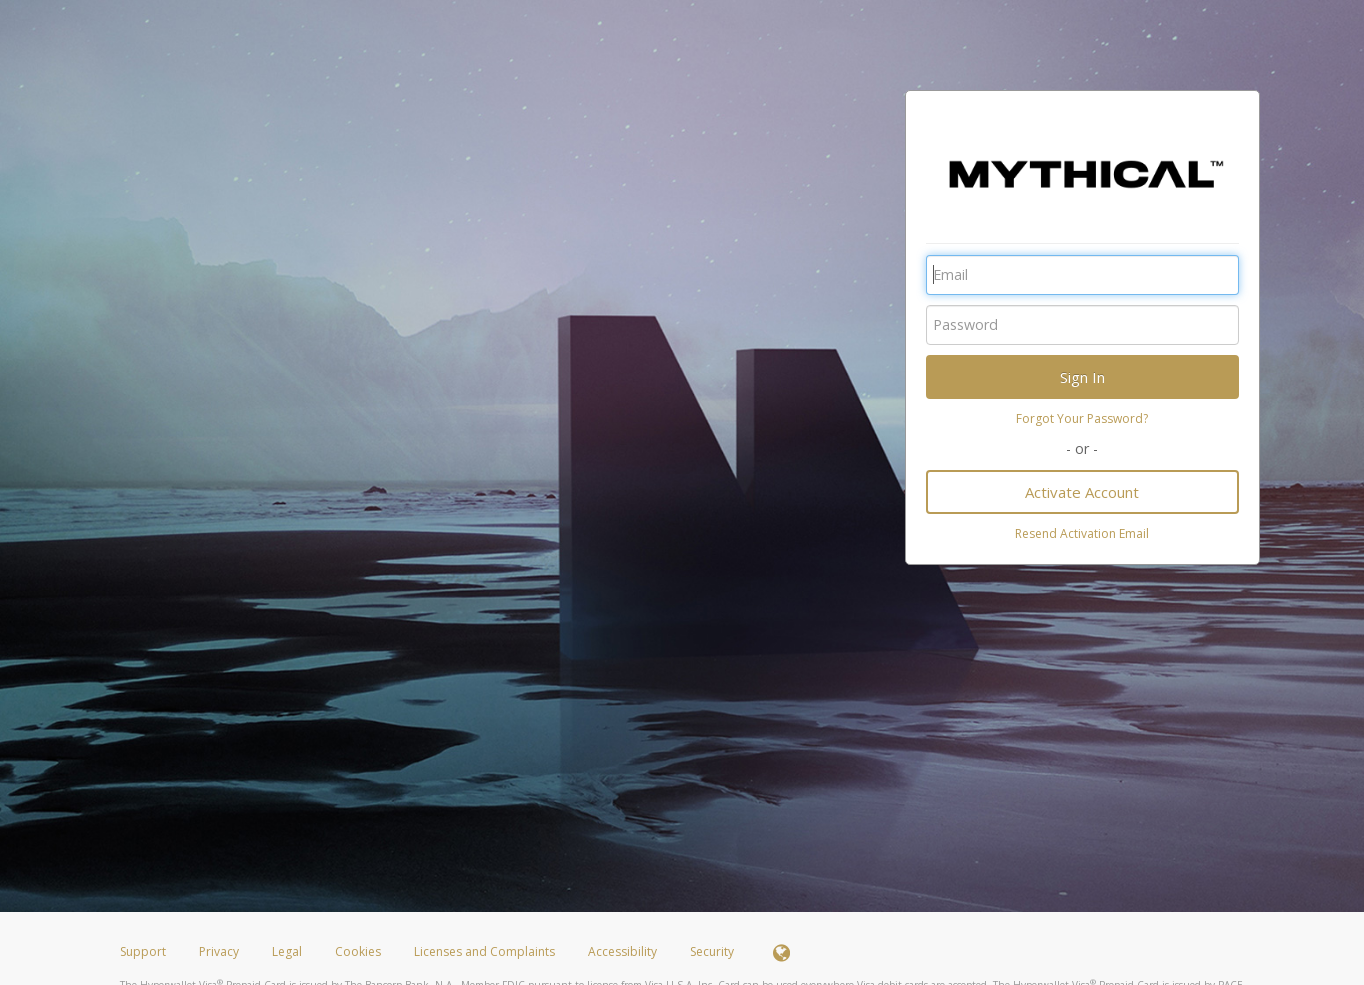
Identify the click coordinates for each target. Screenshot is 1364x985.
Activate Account (1082, 492)
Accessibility (622, 951)
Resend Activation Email (1082, 533)
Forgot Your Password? (1082, 418)
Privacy (219, 951)
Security (712, 951)
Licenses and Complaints (486, 951)
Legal (287, 951)
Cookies (358, 951)
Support (143, 951)
